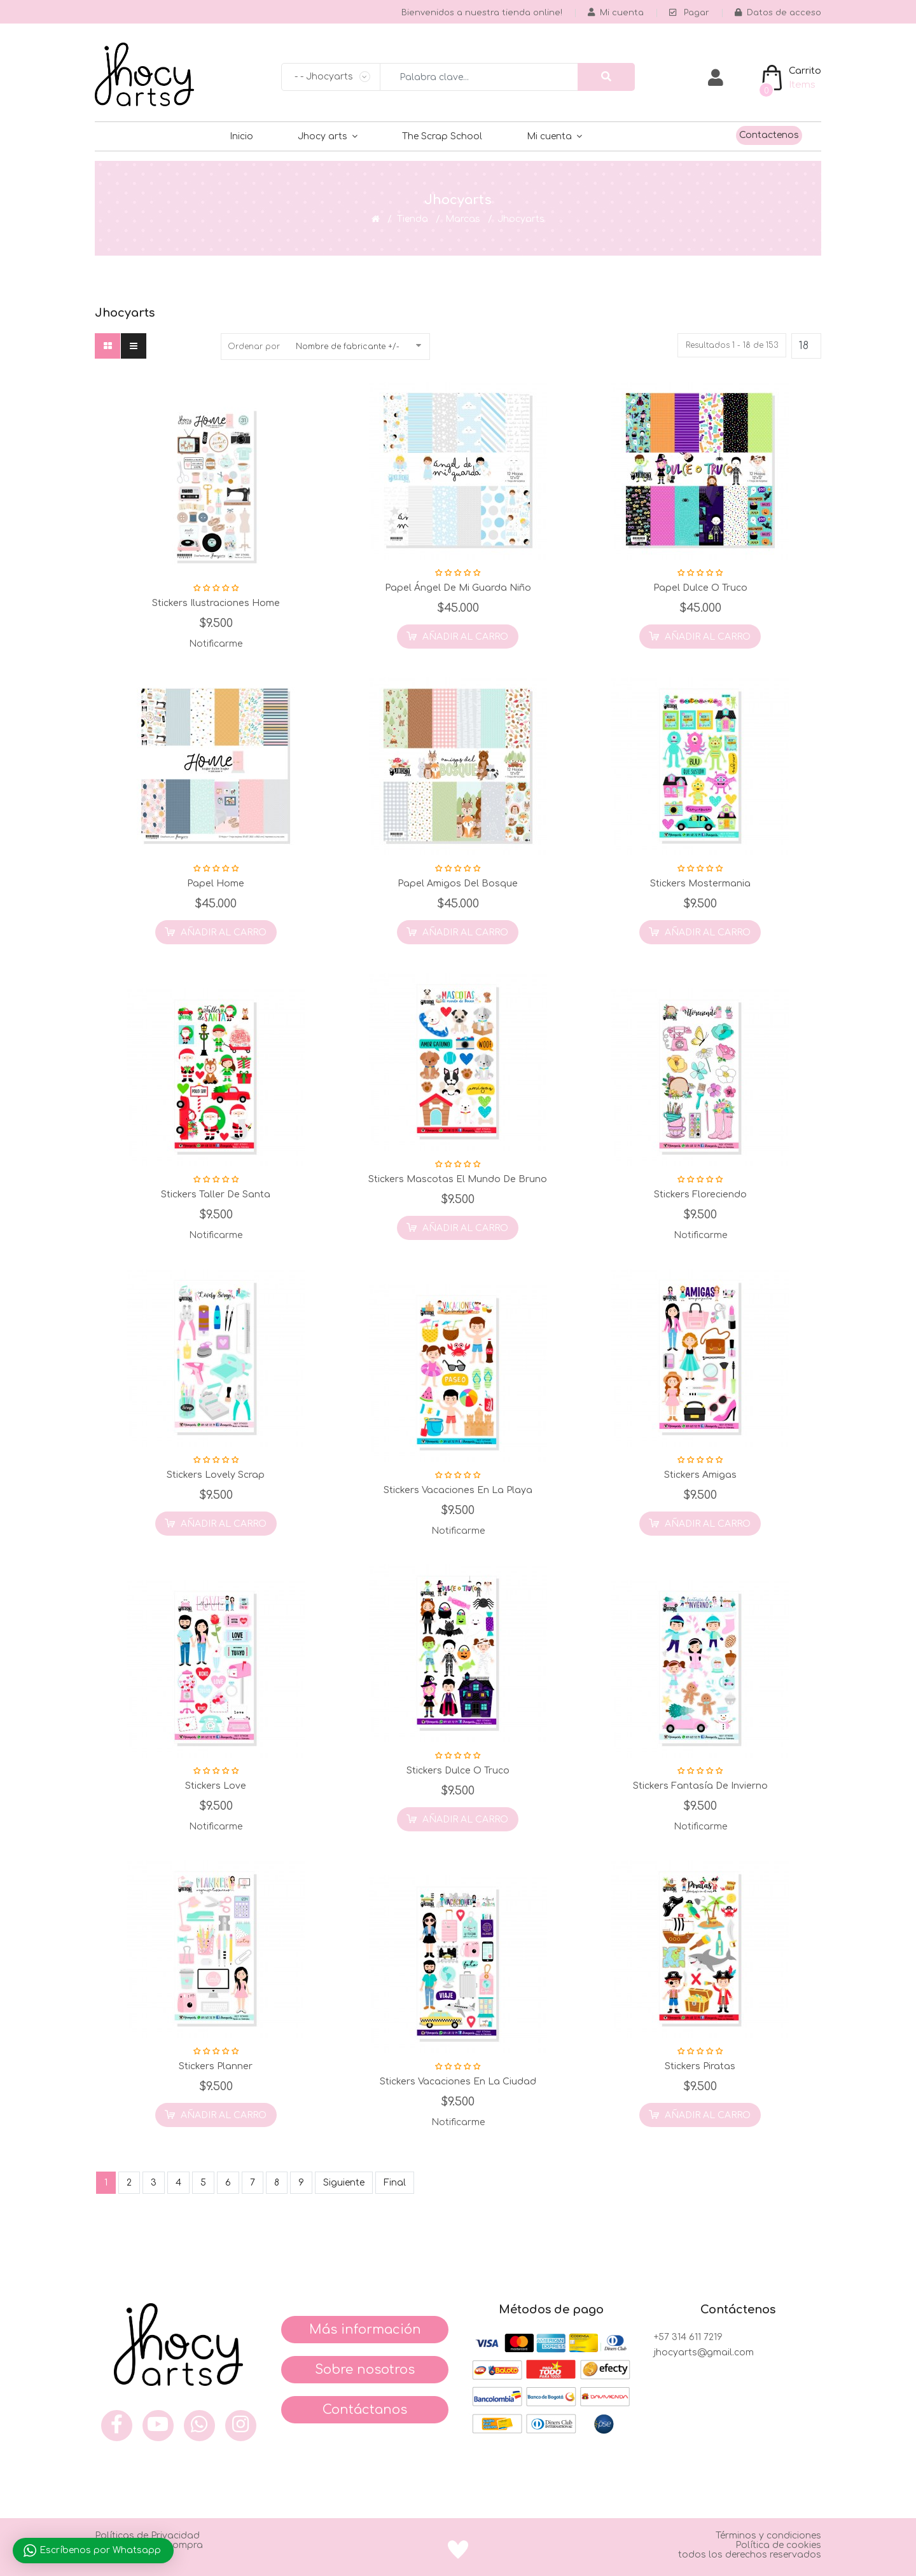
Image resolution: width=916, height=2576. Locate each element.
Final (395, 2182)
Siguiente (343, 2182)
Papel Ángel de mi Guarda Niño (458, 588)
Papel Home (215, 883)
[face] (116, 2425)
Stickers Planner (216, 2066)
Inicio (241, 136)
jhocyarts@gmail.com (704, 2352)
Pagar (689, 12)
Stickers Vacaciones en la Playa (458, 1490)
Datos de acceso (778, 12)
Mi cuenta (549, 136)
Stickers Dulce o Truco (458, 1770)
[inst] (240, 2425)
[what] (199, 2425)
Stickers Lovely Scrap (216, 1475)
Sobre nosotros (365, 2369)
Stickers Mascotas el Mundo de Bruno (457, 1179)
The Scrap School (442, 136)
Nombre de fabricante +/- (347, 346)
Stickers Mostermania (700, 883)
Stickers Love (215, 1786)
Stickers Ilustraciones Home (216, 603)
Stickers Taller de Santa (215, 1194)
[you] (158, 2425)
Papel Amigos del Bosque (458, 883)
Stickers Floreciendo (700, 1194)
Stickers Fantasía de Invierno (700, 1786)
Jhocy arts (322, 136)
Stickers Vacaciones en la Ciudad (458, 2081)
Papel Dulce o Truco (700, 588)
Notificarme (215, 644)
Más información (365, 2329)
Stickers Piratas (700, 2066)
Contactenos (769, 135)
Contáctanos (365, 2409)
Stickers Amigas (700, 1475)
